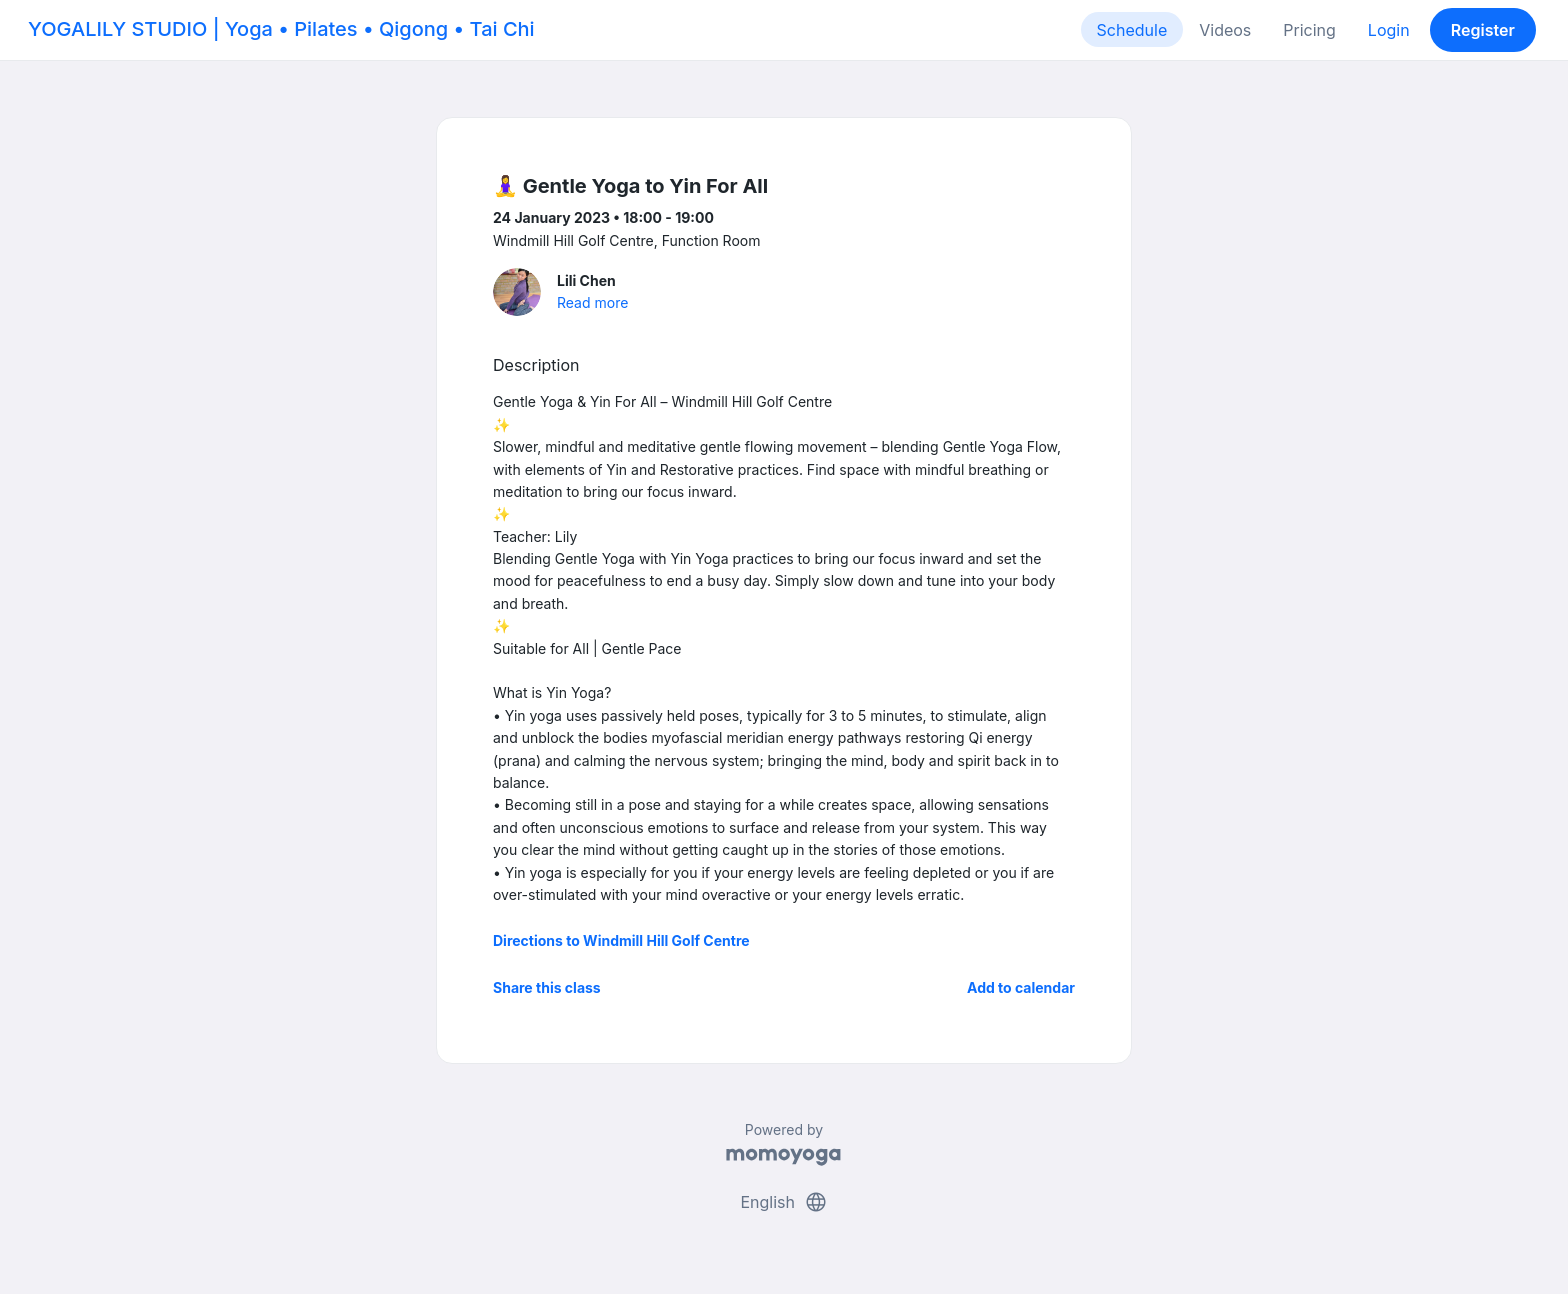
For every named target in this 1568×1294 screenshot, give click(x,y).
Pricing (1309, 30)
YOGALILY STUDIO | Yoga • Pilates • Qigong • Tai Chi (281, 29)
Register (1483, 30)
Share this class (547, 987)
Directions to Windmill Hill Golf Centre (621, 940)
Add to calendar (1021, 987)
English (783, 1202)
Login (1389, 30)
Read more (592, 302)
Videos (1225, 30)
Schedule (1132, 30)
